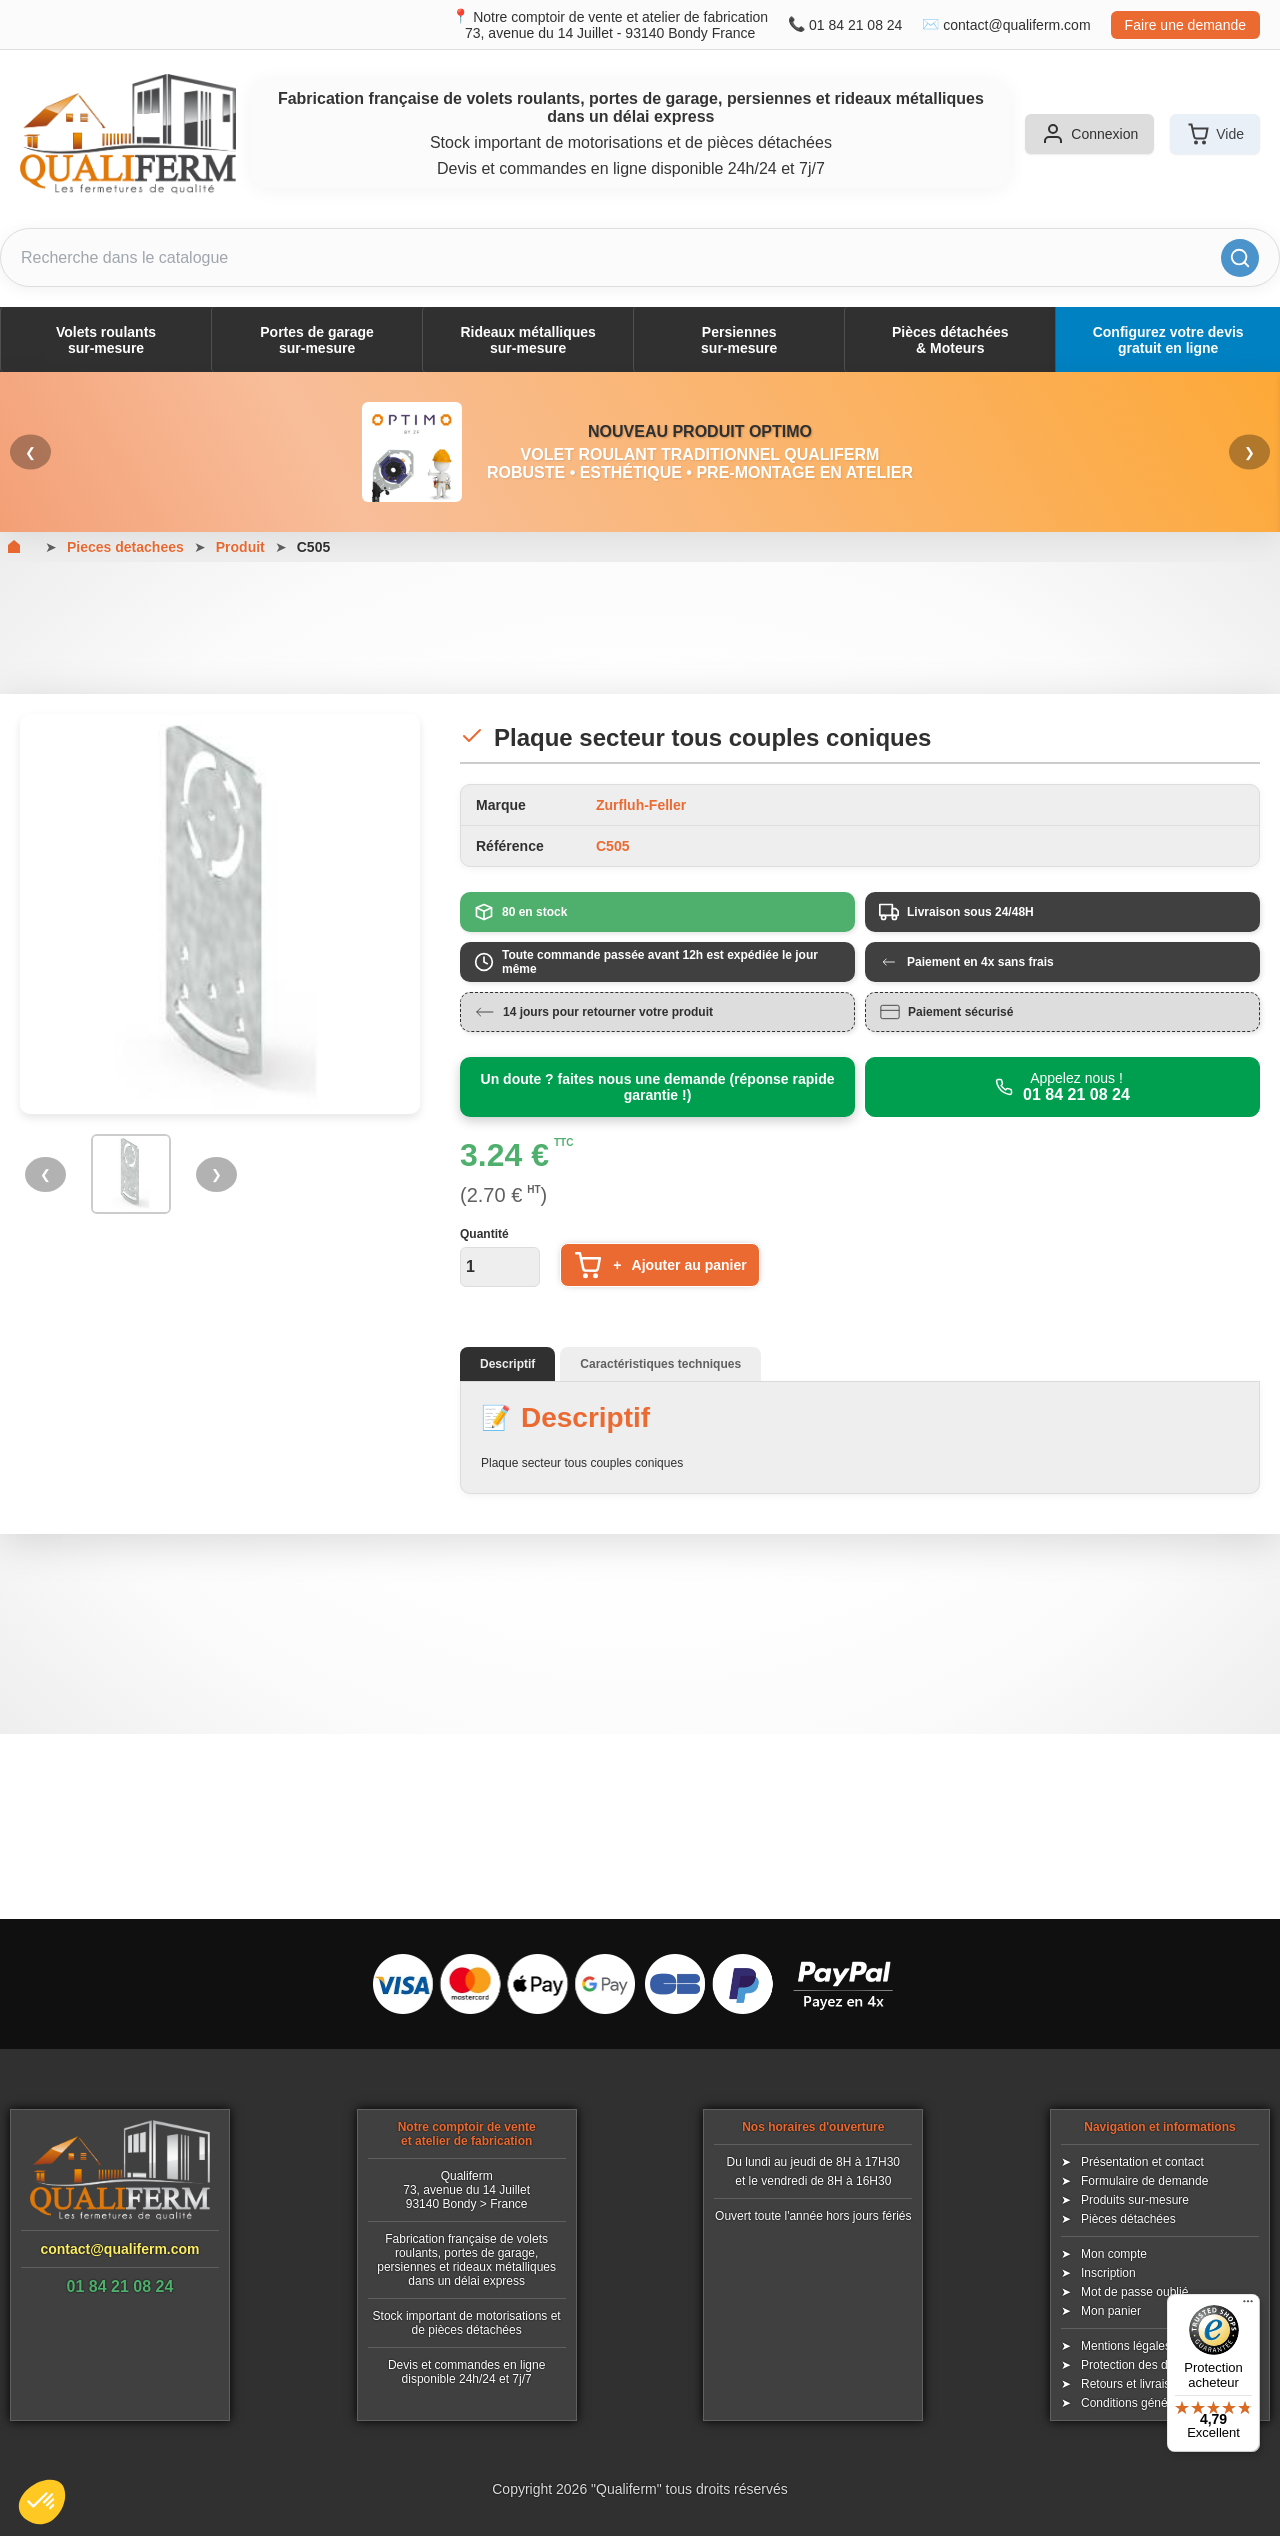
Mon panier (1111, 2311)
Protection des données (1144, 2365)
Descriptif (507, 1364)
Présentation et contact (1142, 2162)
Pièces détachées (1128, 2219)
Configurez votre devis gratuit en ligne (1168, 340)
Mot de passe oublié (1134, 2292)
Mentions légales (1126, 2346)
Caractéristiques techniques (660, 1364)
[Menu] (1248, 2306)
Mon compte (1114, 2254)
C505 (313, 547)
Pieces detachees (125, 547)
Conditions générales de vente (1162, 2403)
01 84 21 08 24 (855, 25)
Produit (240, 547)
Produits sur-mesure (1135, 2200)
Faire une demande (1185, 25)
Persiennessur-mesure (739, 340)
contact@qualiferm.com (1016, 25)
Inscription (1108, 2273)
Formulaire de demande (1144, 2181)
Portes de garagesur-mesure (317, 340)
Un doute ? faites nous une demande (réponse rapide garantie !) (658, 1087)
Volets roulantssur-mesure (106, 340)
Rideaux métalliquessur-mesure (527, 340)
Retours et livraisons (1135, 2384)
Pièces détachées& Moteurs (950, 340)
